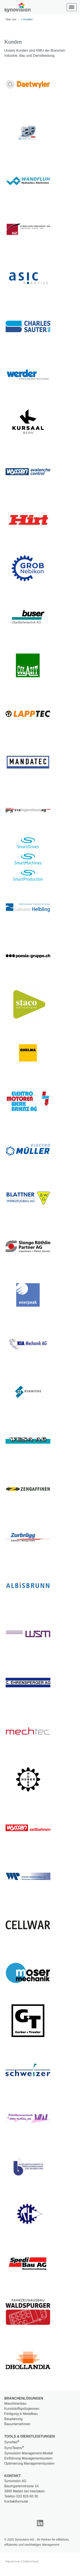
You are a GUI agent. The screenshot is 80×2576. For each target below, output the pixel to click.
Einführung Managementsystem (28, 2458)
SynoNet (10, 2442)
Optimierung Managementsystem (29, 2463)
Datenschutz (31, 2561)
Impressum (12, 2561)
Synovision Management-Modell (28, 2453)
